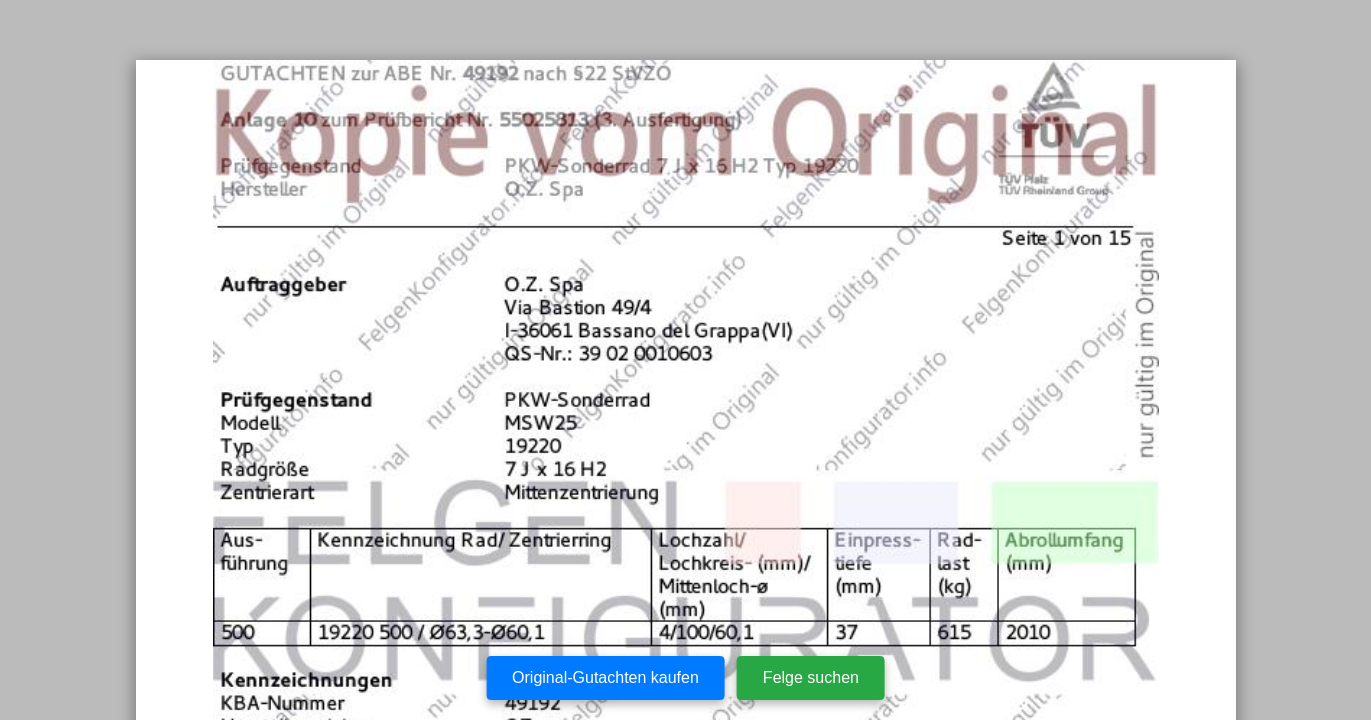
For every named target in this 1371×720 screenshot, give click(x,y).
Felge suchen (811, 677)
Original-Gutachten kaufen (605, 677)
